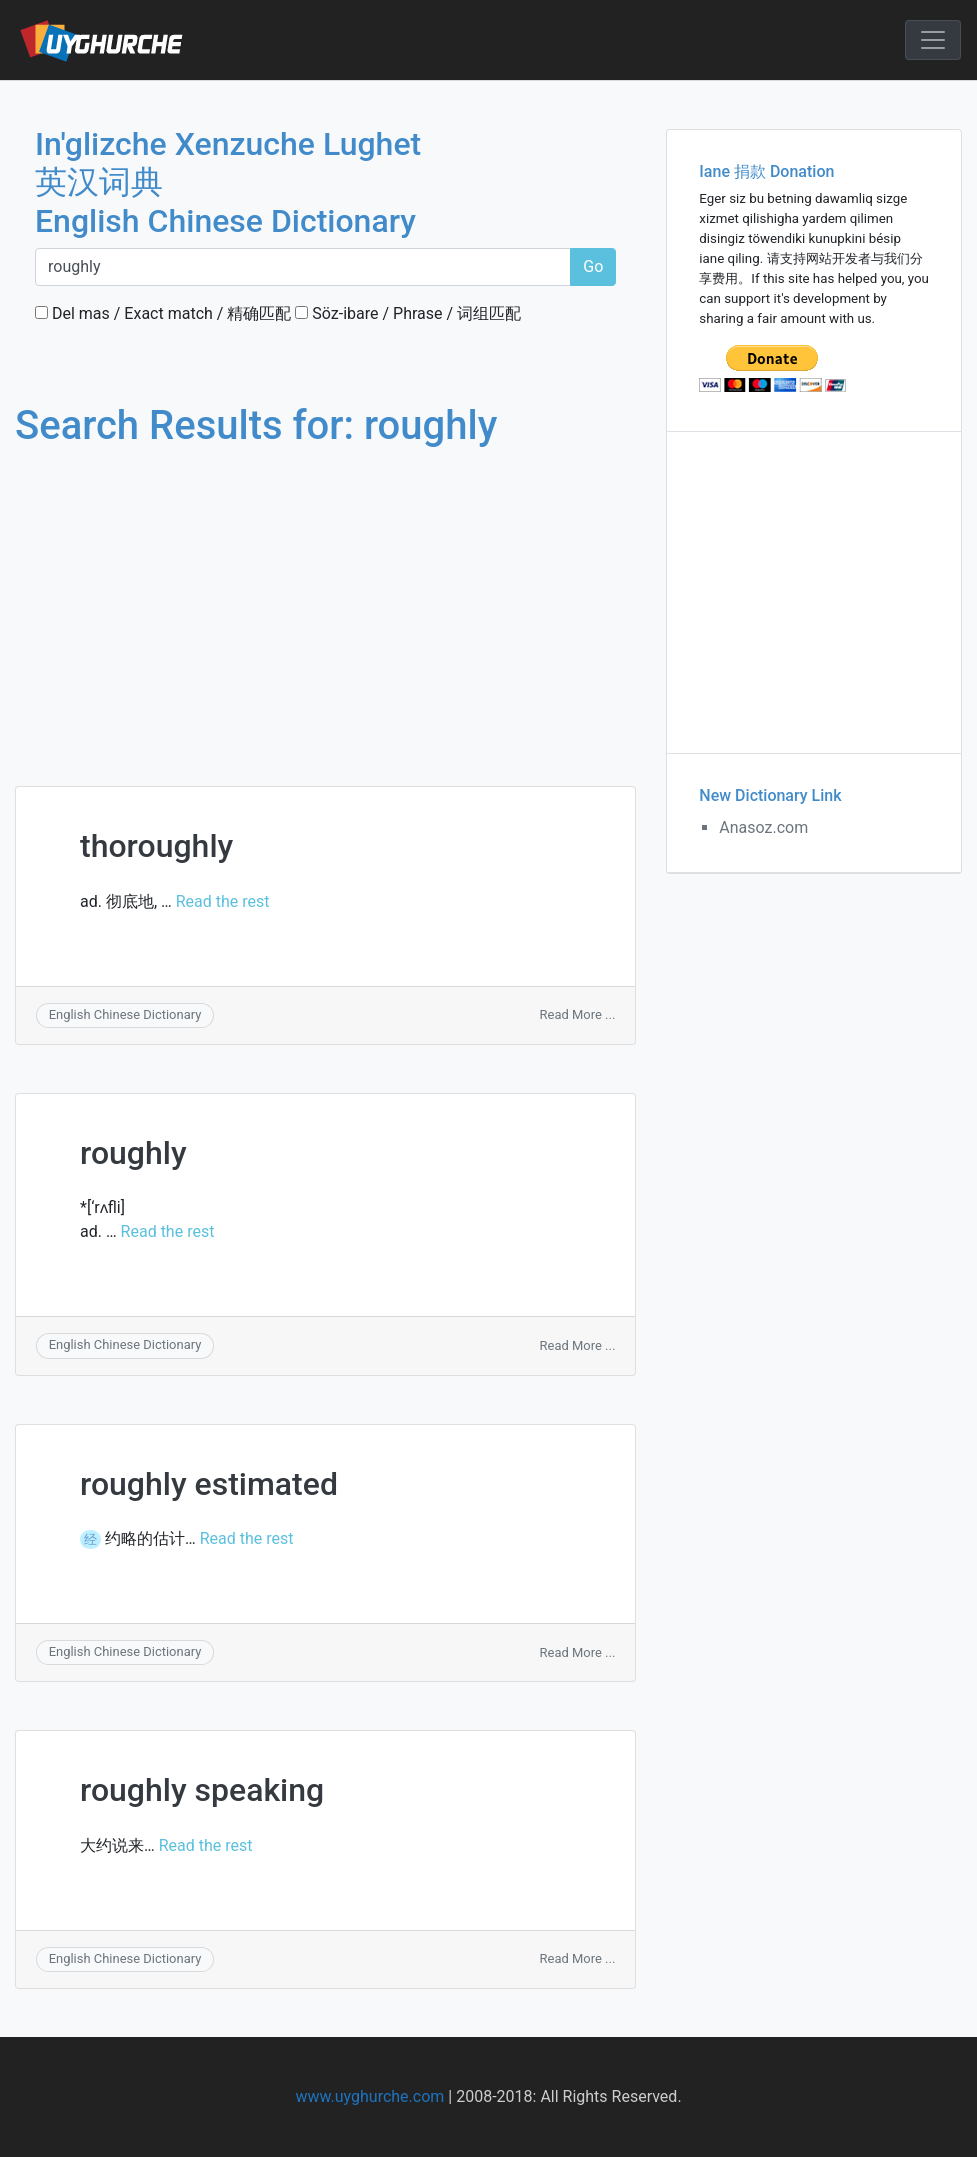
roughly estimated (209, 1484)
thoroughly (156, 846)
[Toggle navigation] (933, 40)
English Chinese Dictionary (125, 1014)
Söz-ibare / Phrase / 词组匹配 (408, 313)
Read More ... (578, 1014)
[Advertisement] (325, 598)
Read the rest (223, 901)
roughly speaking (202, 1790)
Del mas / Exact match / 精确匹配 (163, 313)
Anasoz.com (763, 827)
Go (593, 266)
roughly (133, 1153)
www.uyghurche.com (369, 2096)
